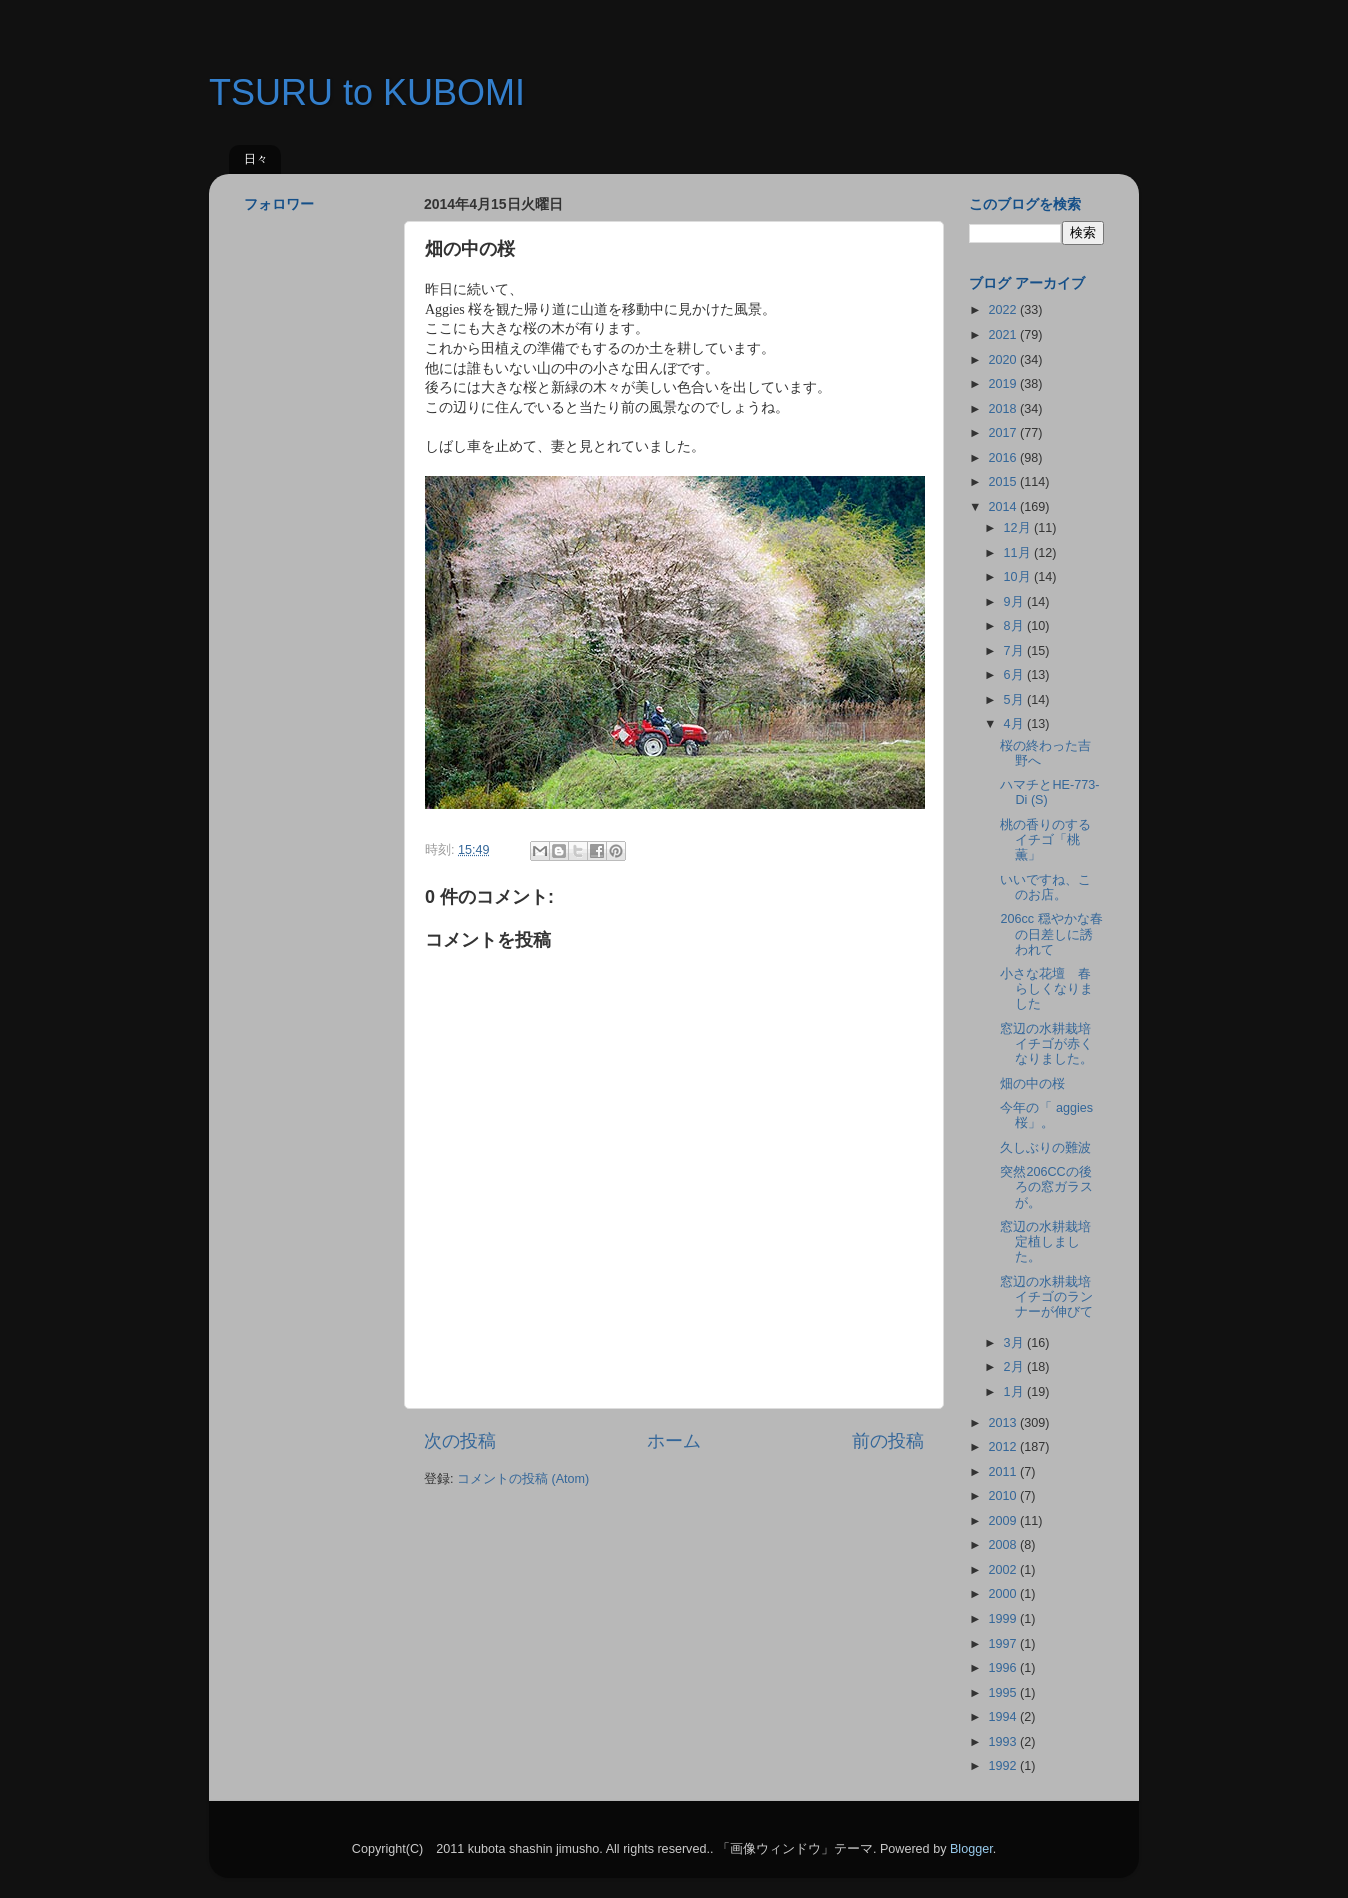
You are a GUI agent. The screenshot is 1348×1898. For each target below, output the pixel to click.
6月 (1016, 675)
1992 (1004, 1766)
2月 (1016, 1367)
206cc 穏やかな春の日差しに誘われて (1051, 934)
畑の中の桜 (1032, 1084)
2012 (1004, 1447)
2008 (1004, 1545)
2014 (1004, 507)
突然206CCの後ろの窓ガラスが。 (1046, 1187)
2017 (1004, 433)
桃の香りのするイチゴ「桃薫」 (1045, 840)
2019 (1004, 384)
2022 (1004, 310)
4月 (1016, 724)
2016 (1004, 458)
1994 (1004, 1717)
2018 (1004, 409)
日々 (256, 159)
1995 (1004, 1693)
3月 (1016, 1343)
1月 (1016, 1392)
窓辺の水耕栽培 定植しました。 (1052, 1242)
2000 (1004, 1594)
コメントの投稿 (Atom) (523, 1479)
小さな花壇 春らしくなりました (1046, 989)
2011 (1004, 1472)
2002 (1004, 1570)
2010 (1004, 1496)
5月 (1016, 700)
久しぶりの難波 (1045, 1148)
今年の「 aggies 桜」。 (1046, 1115)
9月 (1016, 602)
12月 (1019, 528)
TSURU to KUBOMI (367, 92)
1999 (1004, 1619)
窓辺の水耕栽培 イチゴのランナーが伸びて (1052, 1297)
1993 (1004, 1742)
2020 (1004, 360)
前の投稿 (888, 1441)
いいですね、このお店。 (1045, 887)
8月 (1016, 626)
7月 (1016, 651)
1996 (1004, 1668)
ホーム (674, 1441)
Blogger (971, 1849)
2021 (1004, 335)
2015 (1004, 482)
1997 (1004, 1644)
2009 (1004, 1521)
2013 (1004, 1423)
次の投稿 (460, 1441)
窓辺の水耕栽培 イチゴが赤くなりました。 (1052, 1044)
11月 (1019, 553)
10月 (1019, 577)
